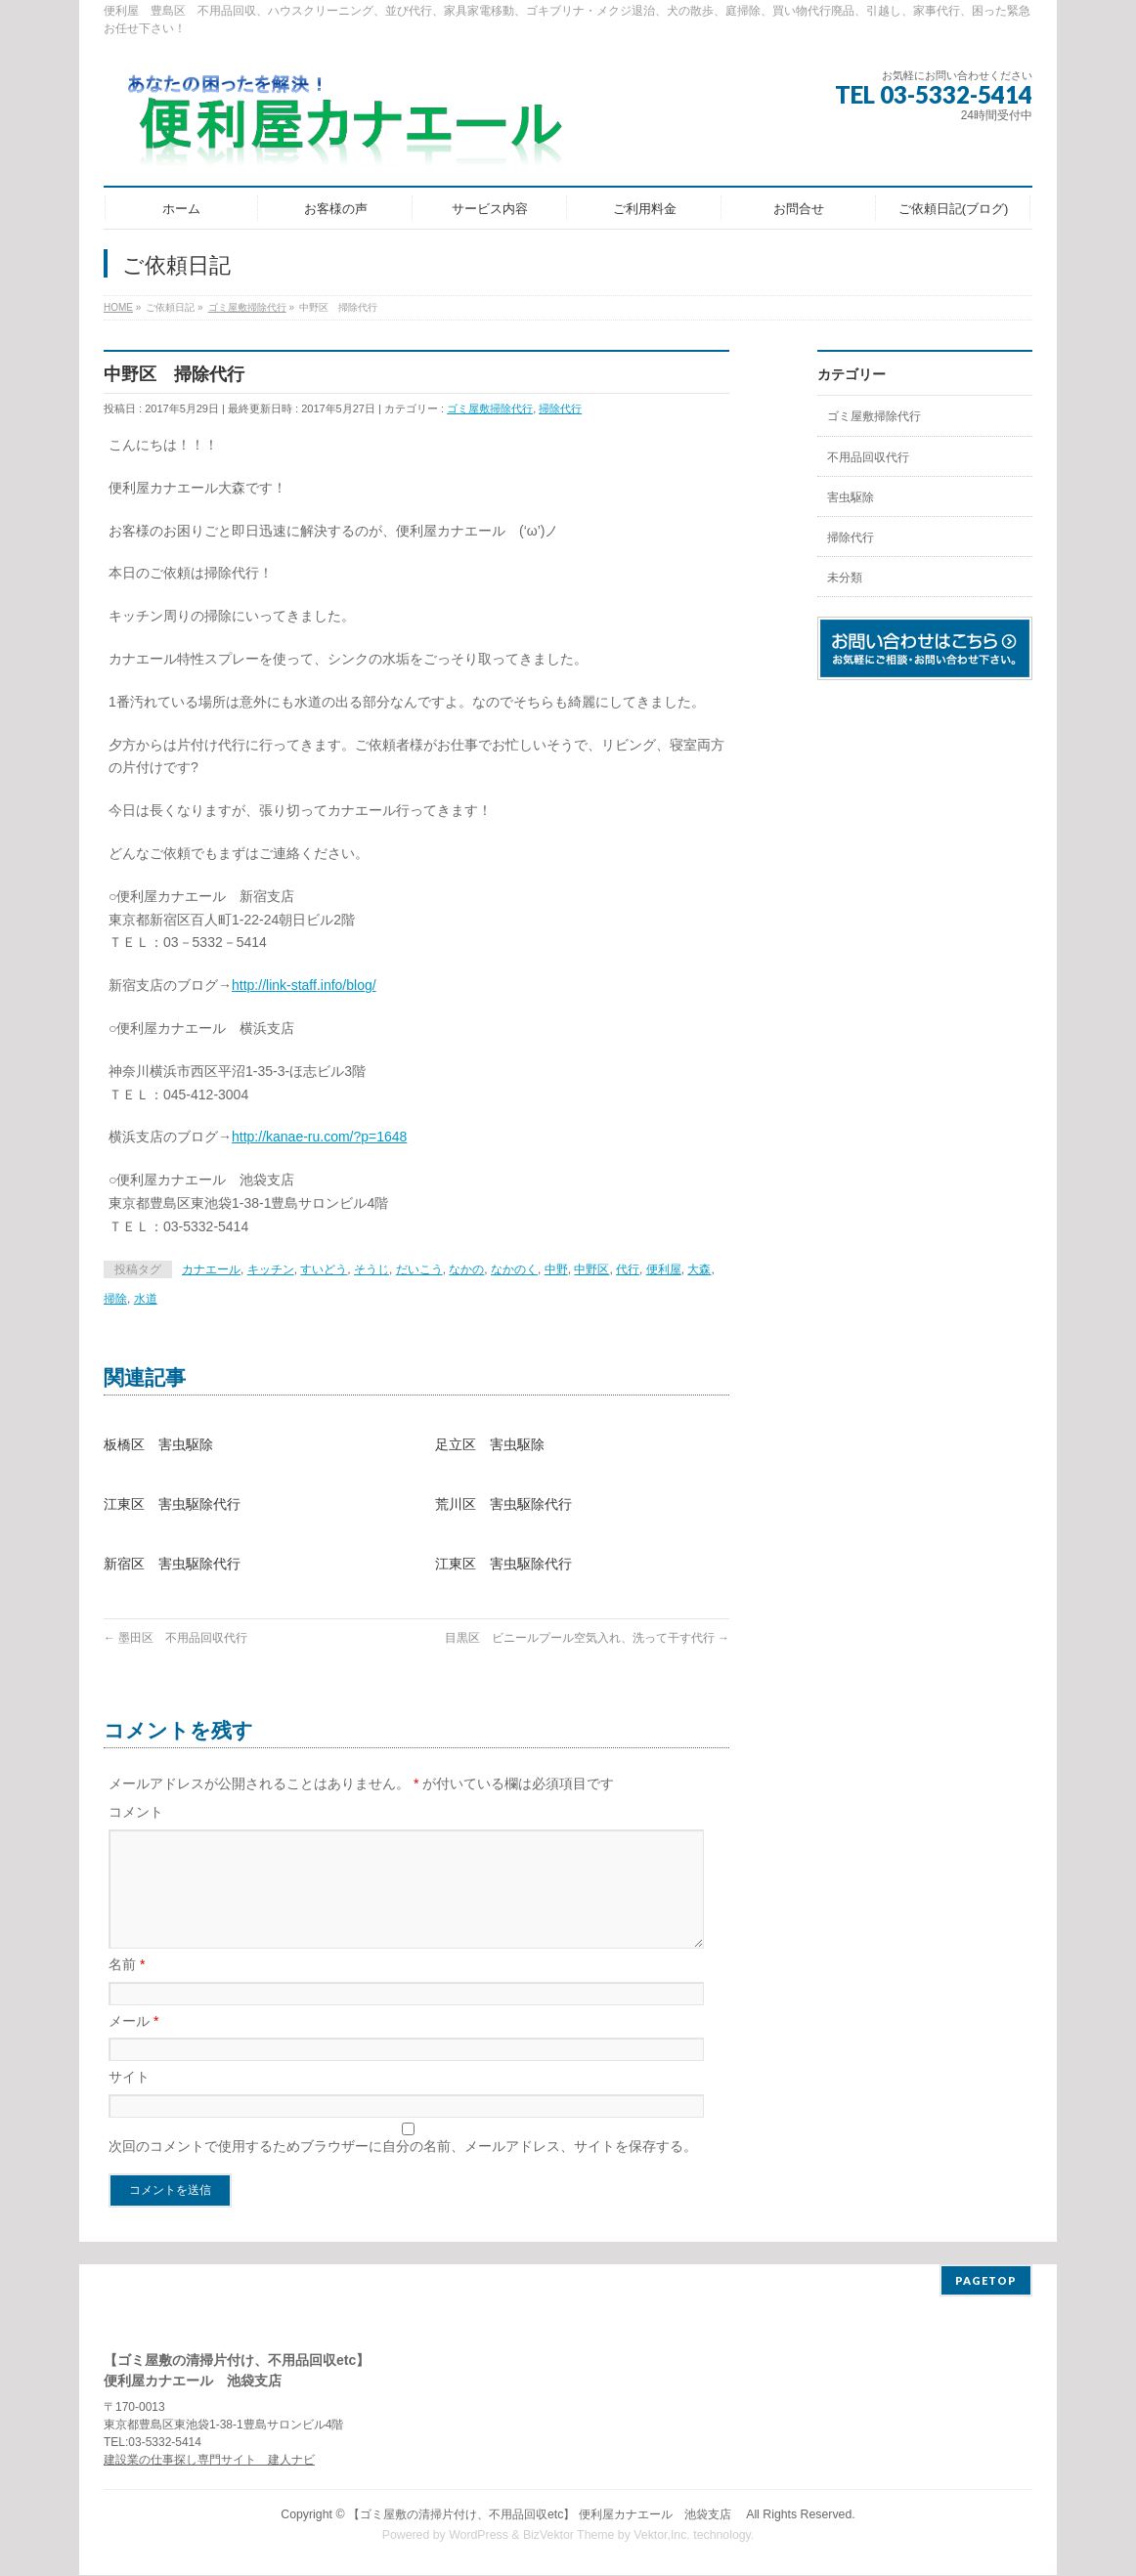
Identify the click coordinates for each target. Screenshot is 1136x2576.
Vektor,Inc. (662, 2536)
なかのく (514, 1269)
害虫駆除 (850, 497)
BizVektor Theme (569, 2536)
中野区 (591, 1269)
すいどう (323, 1269)
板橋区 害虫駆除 (158, 1444)
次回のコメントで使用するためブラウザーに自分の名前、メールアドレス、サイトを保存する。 (403, 2169)
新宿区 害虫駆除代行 (172, 1563)
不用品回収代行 (868, 457)
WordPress (478, 2536)
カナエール (211, 1269)
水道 (145, 1299)
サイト (129, 2100)
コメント (136, 1812)
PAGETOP (986, 2281)
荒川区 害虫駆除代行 (503, 1504)
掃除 (115, 1299)
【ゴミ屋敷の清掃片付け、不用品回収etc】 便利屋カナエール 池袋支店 (545, 2515)
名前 (127, 1988)
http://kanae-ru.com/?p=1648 (319, 1136)
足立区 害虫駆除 (490, 1444)
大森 (699, 1269)
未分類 (844, 577)
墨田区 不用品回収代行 (175, 1638)
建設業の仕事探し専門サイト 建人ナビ (209, 2461)
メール (133, 2044)
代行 (627, 1269)
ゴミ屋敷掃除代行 (490, 408)
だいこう (419, 1269)
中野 (556, 1269)
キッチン (270, 1269)
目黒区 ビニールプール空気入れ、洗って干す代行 (587, 1638)
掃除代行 (560, 408)
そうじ (371, 1269)
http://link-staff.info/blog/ (304, 985)
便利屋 (663, 1269)
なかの (466, 1269)
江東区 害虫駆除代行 (172, 1504)
